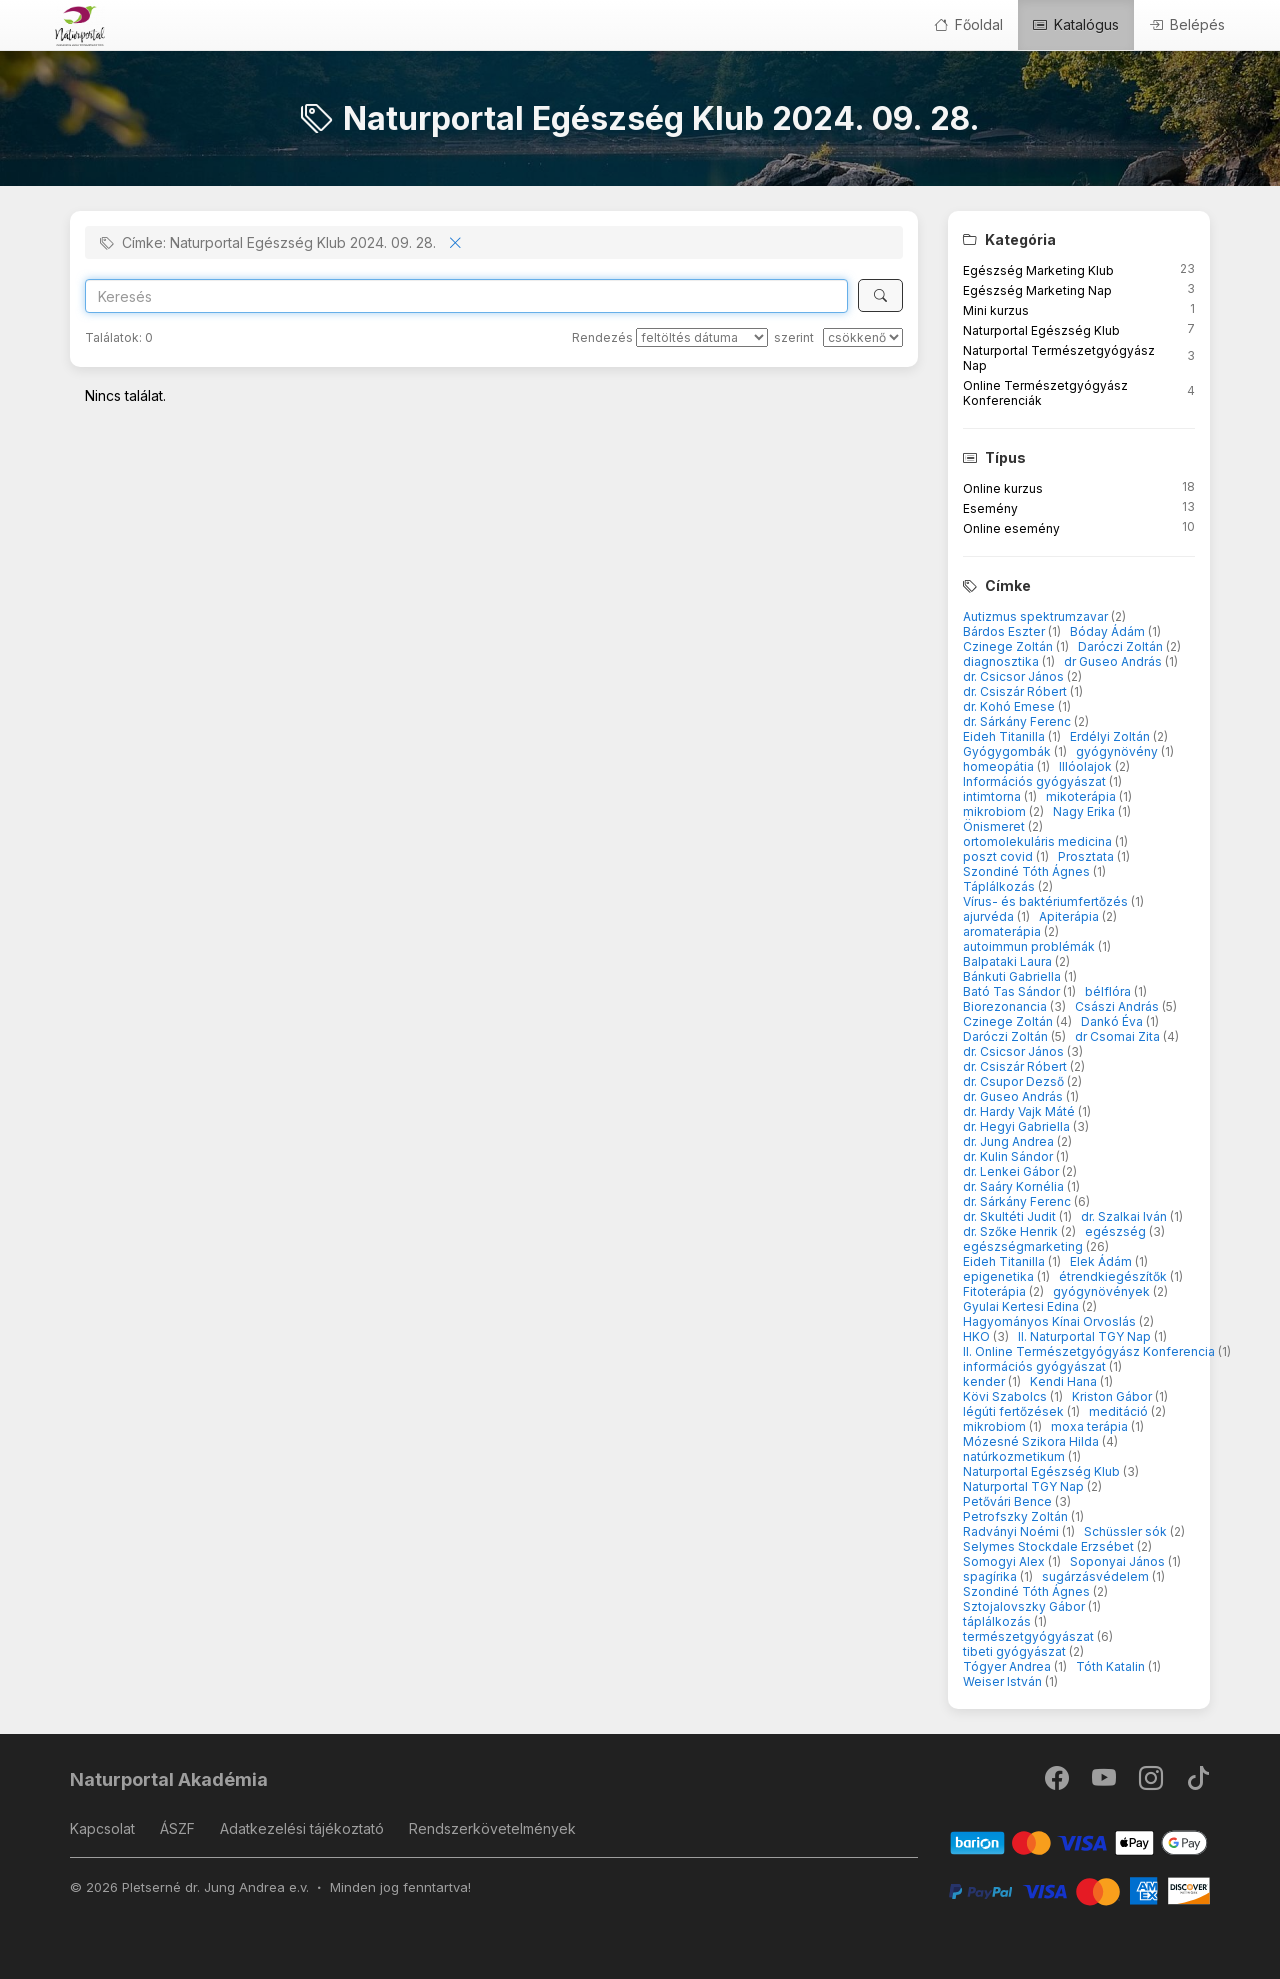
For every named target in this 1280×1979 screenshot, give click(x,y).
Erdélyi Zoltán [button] (1111, 736)
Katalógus (1076, 24)
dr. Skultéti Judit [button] (1011, 1216)
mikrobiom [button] (996, 811)
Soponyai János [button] (1119, 1561)
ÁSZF (177, 1828)
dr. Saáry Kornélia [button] (1015, 1186)
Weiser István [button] (1004, 1681)
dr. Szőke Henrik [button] (1012, 1231)
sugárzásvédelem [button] (1097, 1576)
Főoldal (968, 24)
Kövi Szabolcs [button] (1006, 1396)
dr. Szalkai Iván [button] (1125, 1216)
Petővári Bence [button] (1009, 1501)
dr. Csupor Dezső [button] (1015, 1081)
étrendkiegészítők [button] (1114, 1276)
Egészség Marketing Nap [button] (1037, 290)
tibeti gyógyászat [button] (1016, 1651)
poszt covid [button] (999, 856)
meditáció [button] (1120, 1411)
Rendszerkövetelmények (492, 1828)
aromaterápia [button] (1003, 931)
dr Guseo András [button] (1114, 661)
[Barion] (1079, 1841)
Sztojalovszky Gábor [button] (1025, 1606)
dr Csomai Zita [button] (1119, 1036)
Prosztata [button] (1087, 856)
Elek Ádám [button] (1102, 1261)
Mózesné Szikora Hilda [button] (1032, 1441)
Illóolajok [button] (1087, 766)
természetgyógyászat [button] (1030, 1636)
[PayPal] (1079, 1889)
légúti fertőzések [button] (1015, 1411)
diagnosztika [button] (1002, 661)
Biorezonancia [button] (1006, 1006)
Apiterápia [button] (1070, 916)
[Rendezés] (702, 337)
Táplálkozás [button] (1000, 886)
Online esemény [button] (1011, 528)
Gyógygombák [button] (1008, 751)
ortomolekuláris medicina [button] (1039, 841)
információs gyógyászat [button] (1036, 1366)
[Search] (466, 296)
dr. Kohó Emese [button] (1010, 706)
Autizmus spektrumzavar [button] (1037, 616)
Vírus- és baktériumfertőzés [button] (1047, 901)
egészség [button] (1117, 1231)
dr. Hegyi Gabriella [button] (1018, 1126)
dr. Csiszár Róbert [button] (1016, 691)
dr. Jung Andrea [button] (1010, 1141)
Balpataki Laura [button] (1009, 961)
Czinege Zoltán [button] (1009, 646)
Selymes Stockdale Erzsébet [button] (1050, 1546)
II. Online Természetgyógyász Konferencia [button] (1090, 1351)
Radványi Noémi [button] (1012, 1531)
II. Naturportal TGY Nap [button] (1086, 1336)
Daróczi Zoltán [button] (1122, 646)
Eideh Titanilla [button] (1005, 736)
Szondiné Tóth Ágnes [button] (1028, 871)
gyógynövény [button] (1118, 751)
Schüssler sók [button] (1127, 1531)
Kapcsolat (102, 1828)
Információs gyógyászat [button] (1036, 781)
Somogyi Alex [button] (1005, 1561)
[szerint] (863, 337)
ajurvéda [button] (990, 916)
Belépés (1187, 24)
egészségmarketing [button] (1024, 1246)
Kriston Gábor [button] (1113, 1396)
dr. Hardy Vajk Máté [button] (1020, 1111)
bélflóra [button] (1109, 991)
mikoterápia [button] (1082, 796)
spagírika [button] (991, 1576)
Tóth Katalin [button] (1112, 1666)
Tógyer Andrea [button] (1008, 1666)
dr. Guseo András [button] (1014, 1096)
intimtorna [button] (993, 796)
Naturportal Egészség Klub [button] (1041, 330)
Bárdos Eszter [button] (1005, 631)
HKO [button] (978, 1336)
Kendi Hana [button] (1065, 1381)
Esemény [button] (990, 508)
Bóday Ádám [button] (1109, 631)
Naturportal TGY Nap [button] (1025, 1486)
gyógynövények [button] (1103, 1291)
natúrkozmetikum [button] (1015, 1456)
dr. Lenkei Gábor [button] (1012, 1171)
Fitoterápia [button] (996, 1291)
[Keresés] (880, 295)
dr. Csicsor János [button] (1015, 676)
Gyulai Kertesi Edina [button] (1022, 1306)
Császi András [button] (1118, 1006)
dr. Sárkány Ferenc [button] (1018, 721)
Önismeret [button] (995, 826)
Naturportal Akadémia (169, 1779)
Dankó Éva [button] (1113, 1021)
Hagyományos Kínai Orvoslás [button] (1051, 1321)
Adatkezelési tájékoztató (302, 1828)
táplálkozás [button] (998, 1621)
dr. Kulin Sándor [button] (1009, 1156)
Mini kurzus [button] (996, 310)
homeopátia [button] (1000, 766)
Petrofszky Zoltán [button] (1017, 1516)
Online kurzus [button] (1003, 488)
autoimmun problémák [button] (1030, 946)
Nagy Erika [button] (1085, 811)
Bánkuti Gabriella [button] (1013, 976)
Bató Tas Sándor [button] (1013, 991)
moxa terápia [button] (1091, 1426)
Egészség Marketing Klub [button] (1038, 270)
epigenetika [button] (1000, 1276)
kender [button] (985, 1381)
